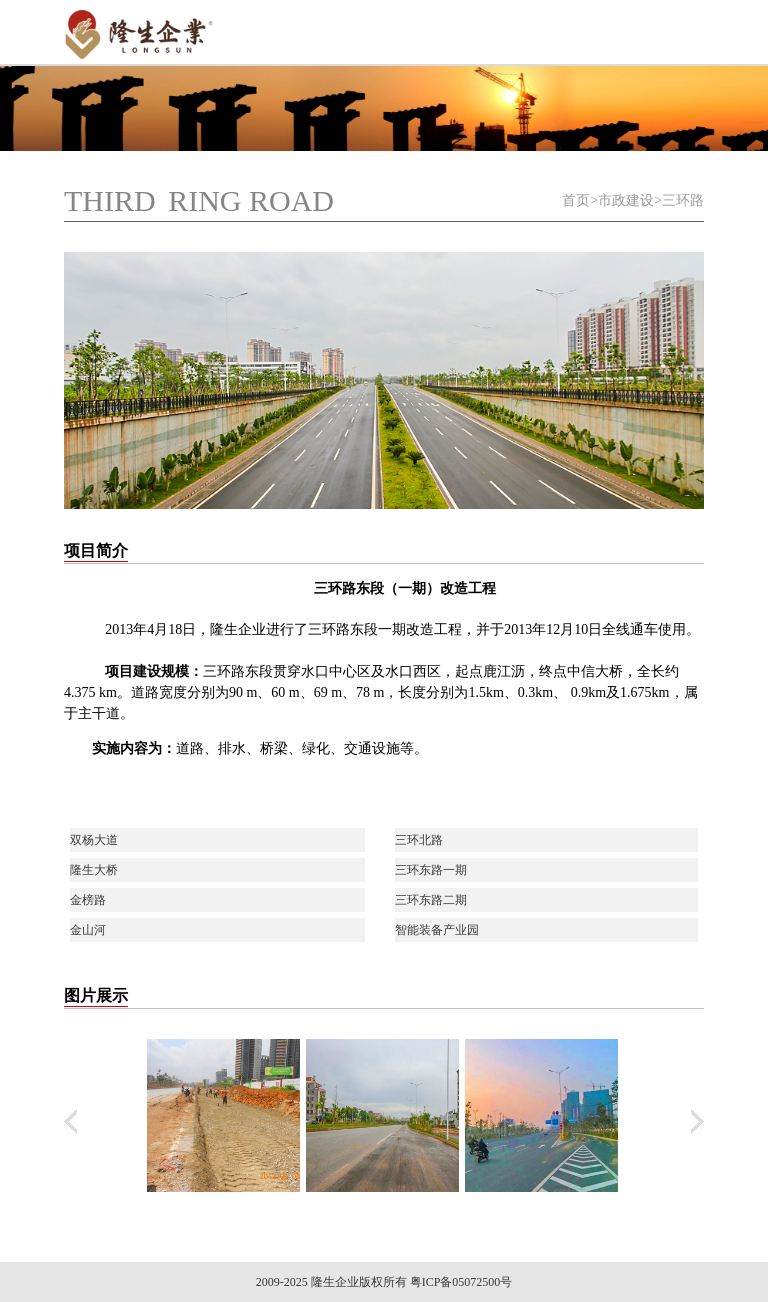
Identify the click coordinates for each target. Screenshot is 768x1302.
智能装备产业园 (437, 930)
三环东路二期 (431, 900)
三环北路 (419, 840)
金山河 (88, 930)
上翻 (70, 1121)
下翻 (697, 1121)
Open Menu (679, 30)
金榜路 (88, 900)
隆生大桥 (94, 870)
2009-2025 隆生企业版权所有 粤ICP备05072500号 (384, 1282)
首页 (576, 200)
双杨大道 (94, 840)
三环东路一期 (431, 870)
